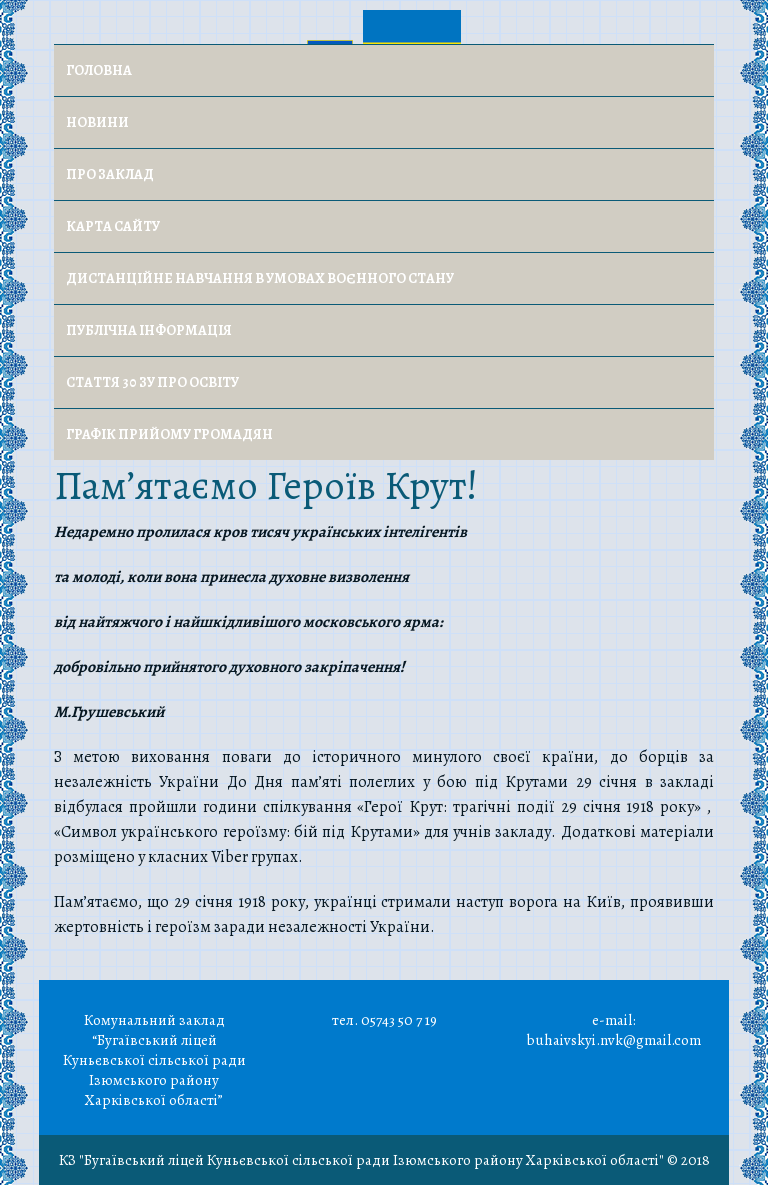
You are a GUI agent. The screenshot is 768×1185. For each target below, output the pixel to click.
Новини (97, 122)
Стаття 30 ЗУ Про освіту (152, 382)
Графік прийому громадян (169, 434)
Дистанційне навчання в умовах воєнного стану (260, 278)
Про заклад (110, 174)
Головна (99, 70)
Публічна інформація (149, 330)
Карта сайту (113, 226)
